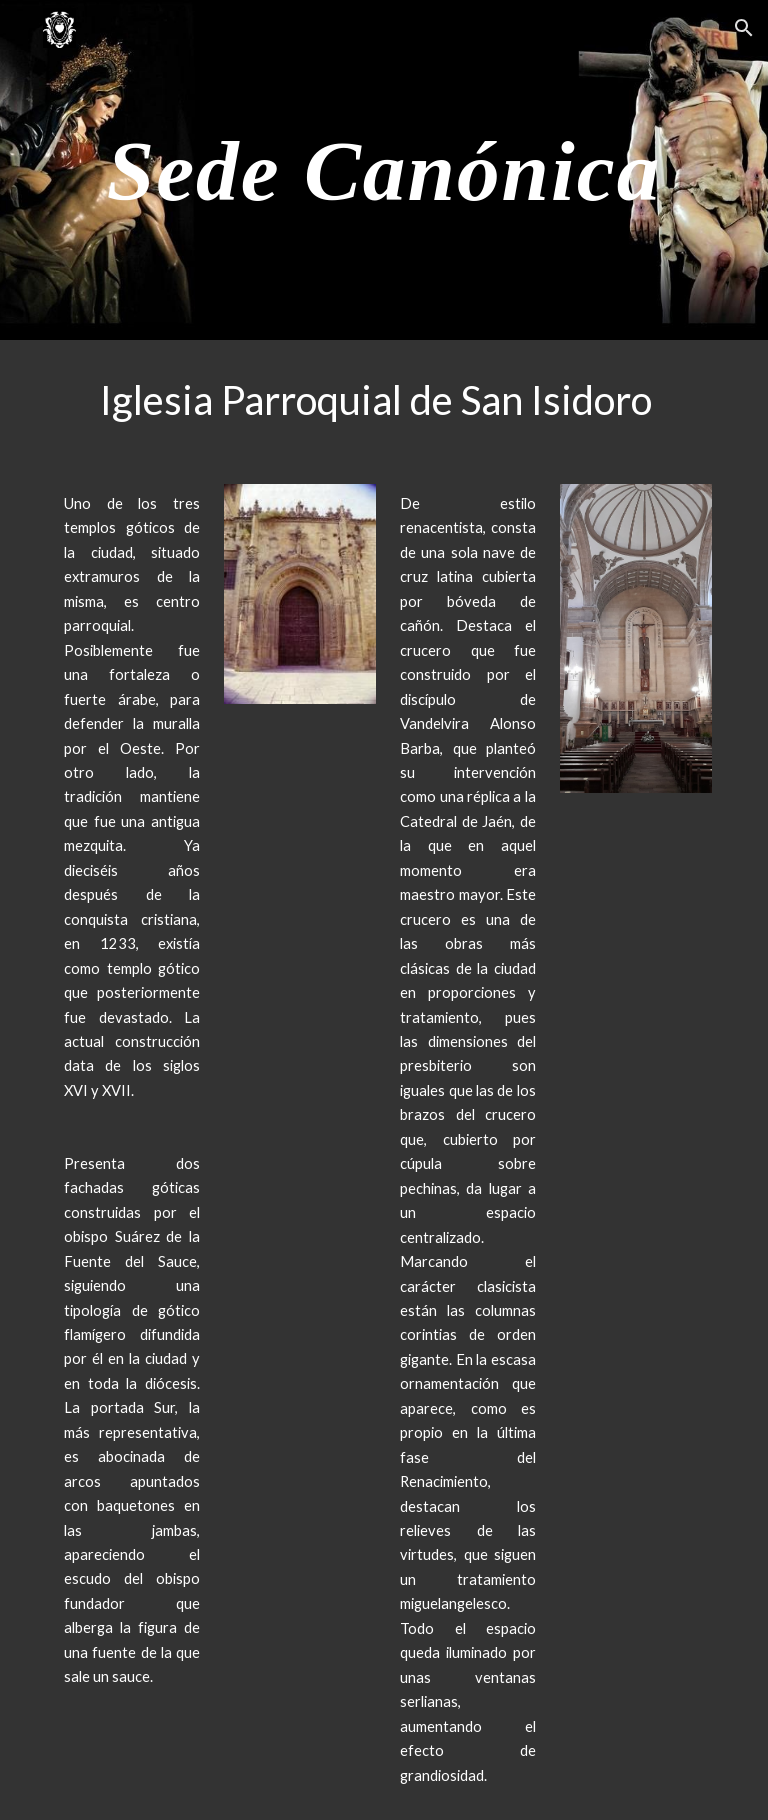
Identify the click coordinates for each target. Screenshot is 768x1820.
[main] (383, 169)
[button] (744, 28)
